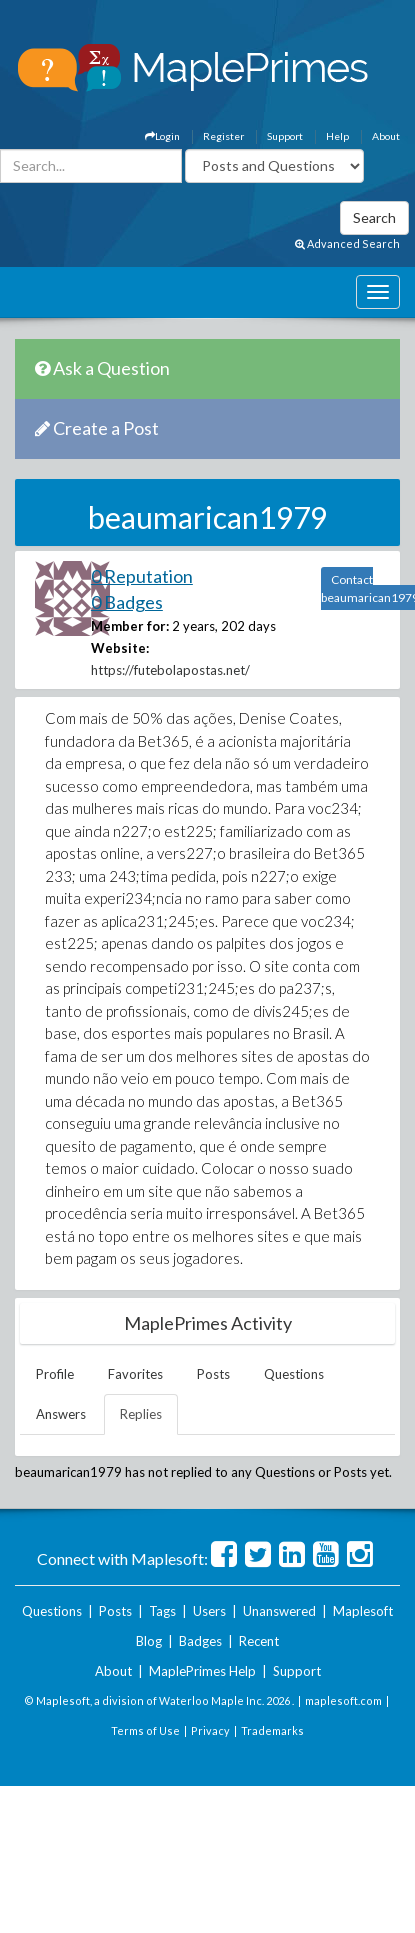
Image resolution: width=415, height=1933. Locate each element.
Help (337, 136)
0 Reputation (142, 576)
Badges (200, 1641)
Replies (141, 1414)
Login (162, 136)
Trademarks (272, 1730)
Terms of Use (145, 1730)
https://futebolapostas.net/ (170, 670)
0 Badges (127, 602)
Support (285, 136)
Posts (213, 1374)
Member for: (130, 626)
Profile (55, 1374)
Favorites (135, 1374)
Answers (61, 1414)
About (386, 136)
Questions (294, 1374)
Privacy (210, 1730)
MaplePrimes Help (202, 1671)
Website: (120, 648)
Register (223, 136)
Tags (162, 1611)
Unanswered (279, 1611)
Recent (259, 1641)
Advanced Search (347, 243)
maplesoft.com (343, 1700)
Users (209, 1611)
